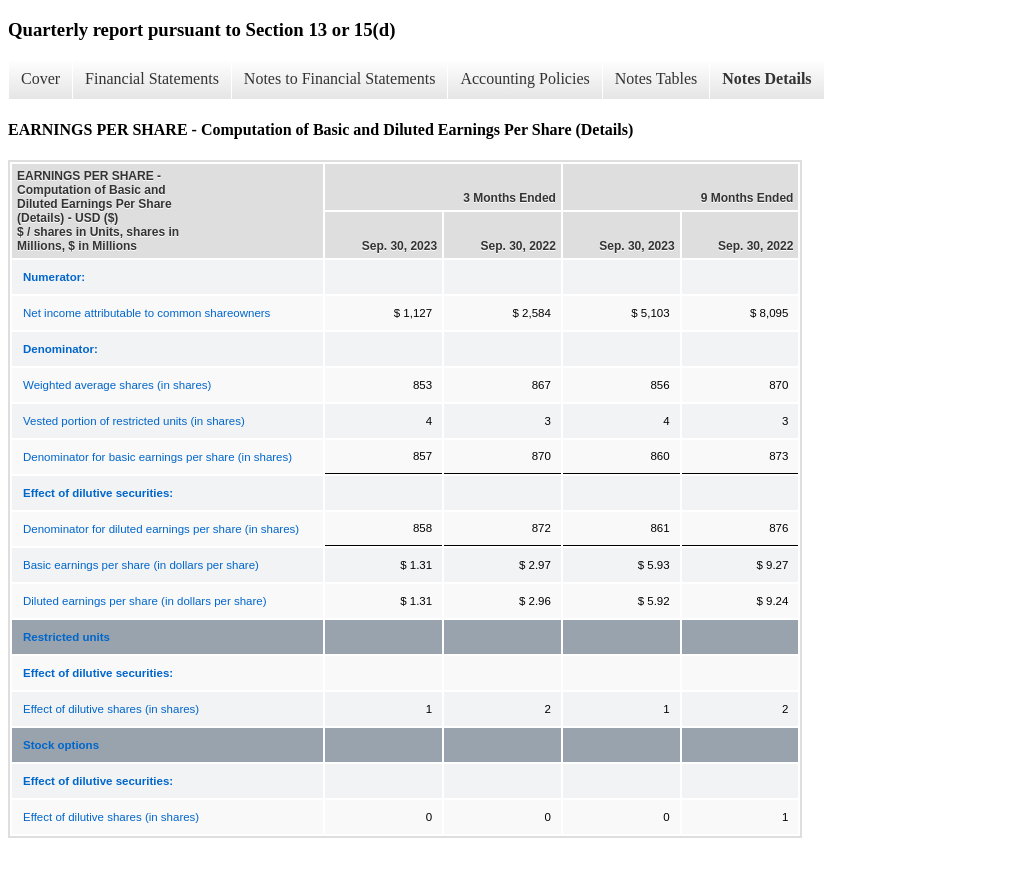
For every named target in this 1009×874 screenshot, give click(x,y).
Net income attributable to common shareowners (146, 313)
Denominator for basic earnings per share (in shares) (157, 457)
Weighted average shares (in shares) (117, 385)
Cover (40, 78)
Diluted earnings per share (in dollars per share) (145, 601)
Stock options (61, 745)
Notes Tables (656, 78)
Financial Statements (152, 78)
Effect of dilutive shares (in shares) (111, 709)
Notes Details (766, 78)
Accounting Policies (524, 78)
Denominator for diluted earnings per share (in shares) (161, 529)
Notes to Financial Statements (340, 78)
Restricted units (66, 637)
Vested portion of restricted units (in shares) (134, 421)
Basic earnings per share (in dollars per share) (141, 565)
